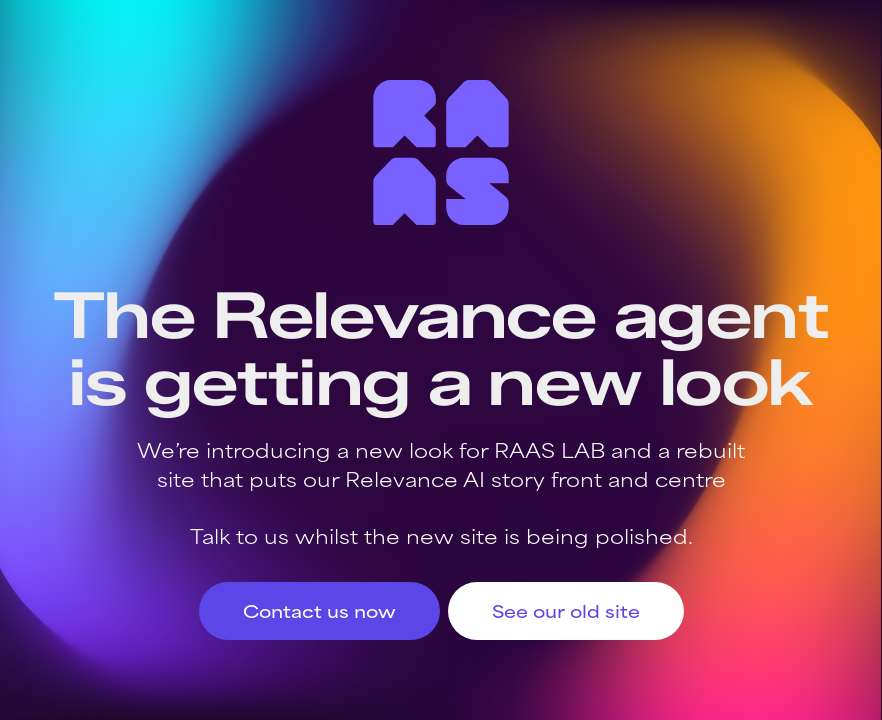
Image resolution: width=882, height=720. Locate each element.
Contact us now (319, 610)
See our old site (566, 610)
